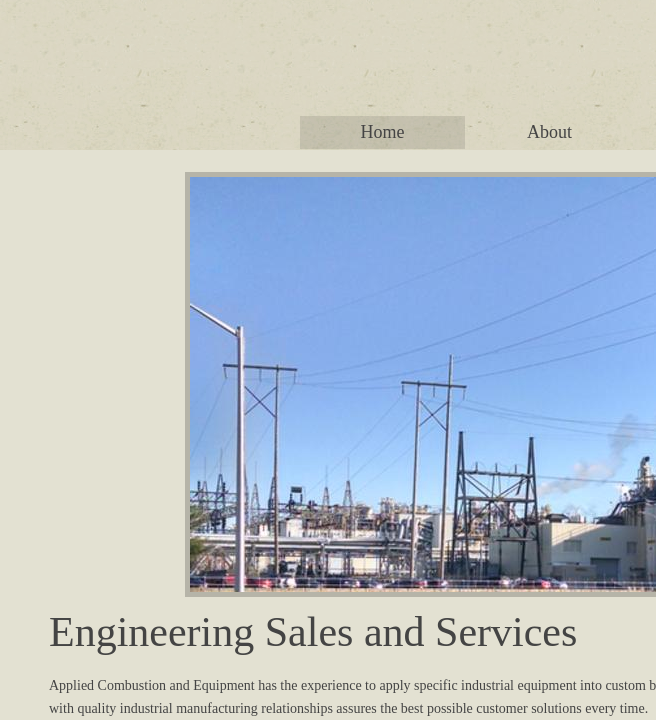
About (549, 132)
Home (383, 132)
